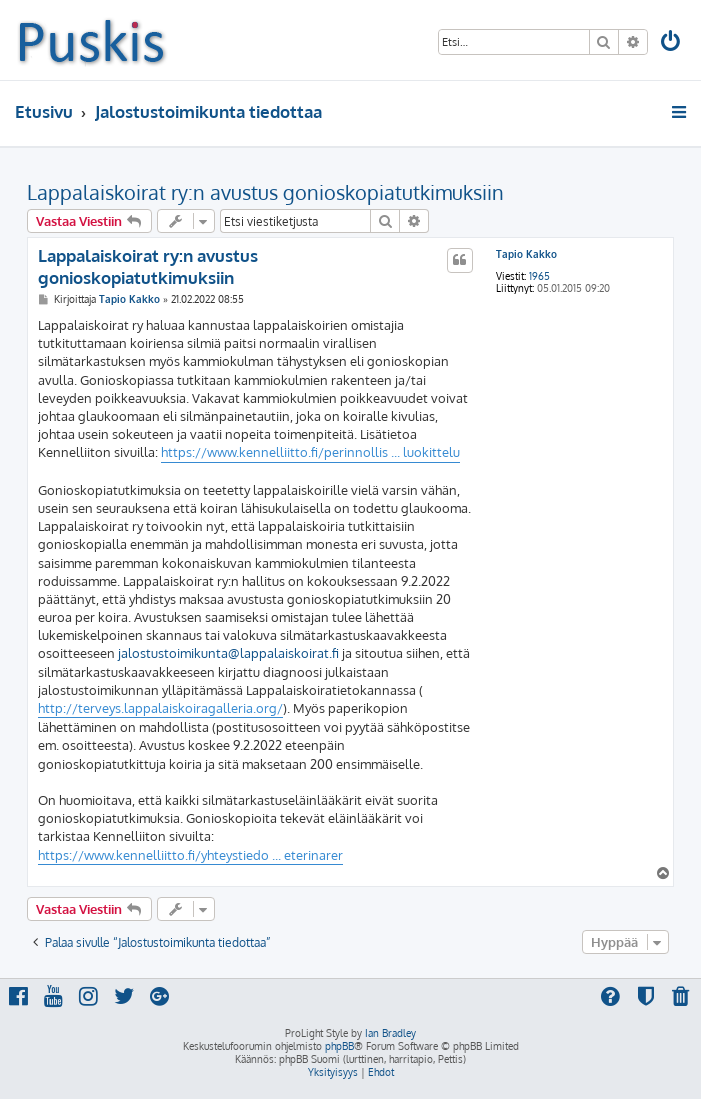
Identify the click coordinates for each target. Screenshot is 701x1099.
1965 (539, 276)
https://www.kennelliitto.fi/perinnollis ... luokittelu (310, 452)
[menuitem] (672, 43)
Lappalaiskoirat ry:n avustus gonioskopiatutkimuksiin (265, 192)
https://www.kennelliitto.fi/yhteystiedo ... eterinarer (190, 855)
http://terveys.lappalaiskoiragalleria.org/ (160, 708)
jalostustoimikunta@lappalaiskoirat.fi (228, 653)
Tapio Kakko (526, 254)
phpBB (339, 1046)
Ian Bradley (390, 1033)
